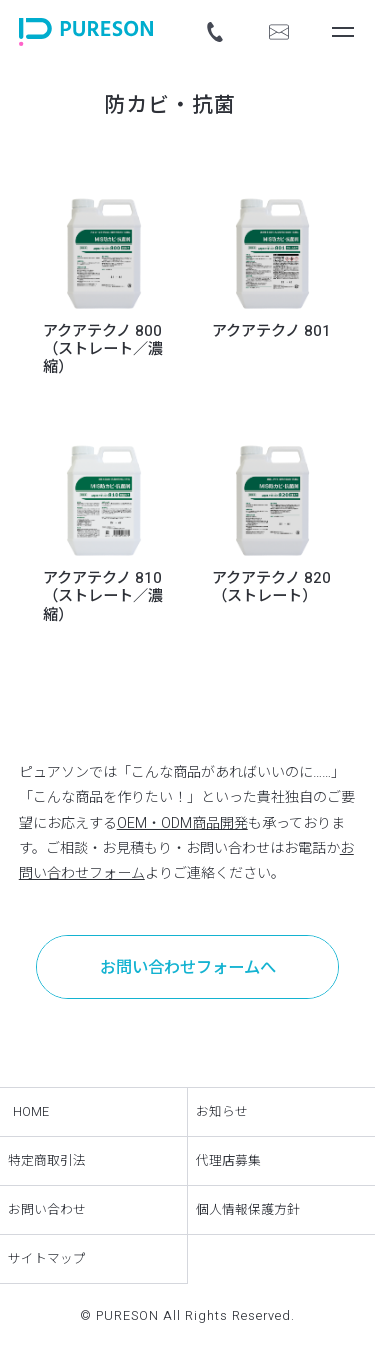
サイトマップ (47, 1259)
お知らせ (222, 1112)
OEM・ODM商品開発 (182, 823)
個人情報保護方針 (248, 1210)
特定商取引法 (47, 1161)
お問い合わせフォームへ (188, 968)
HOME (31, 1112)
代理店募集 (228, 1161)
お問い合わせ (47, 1210)
